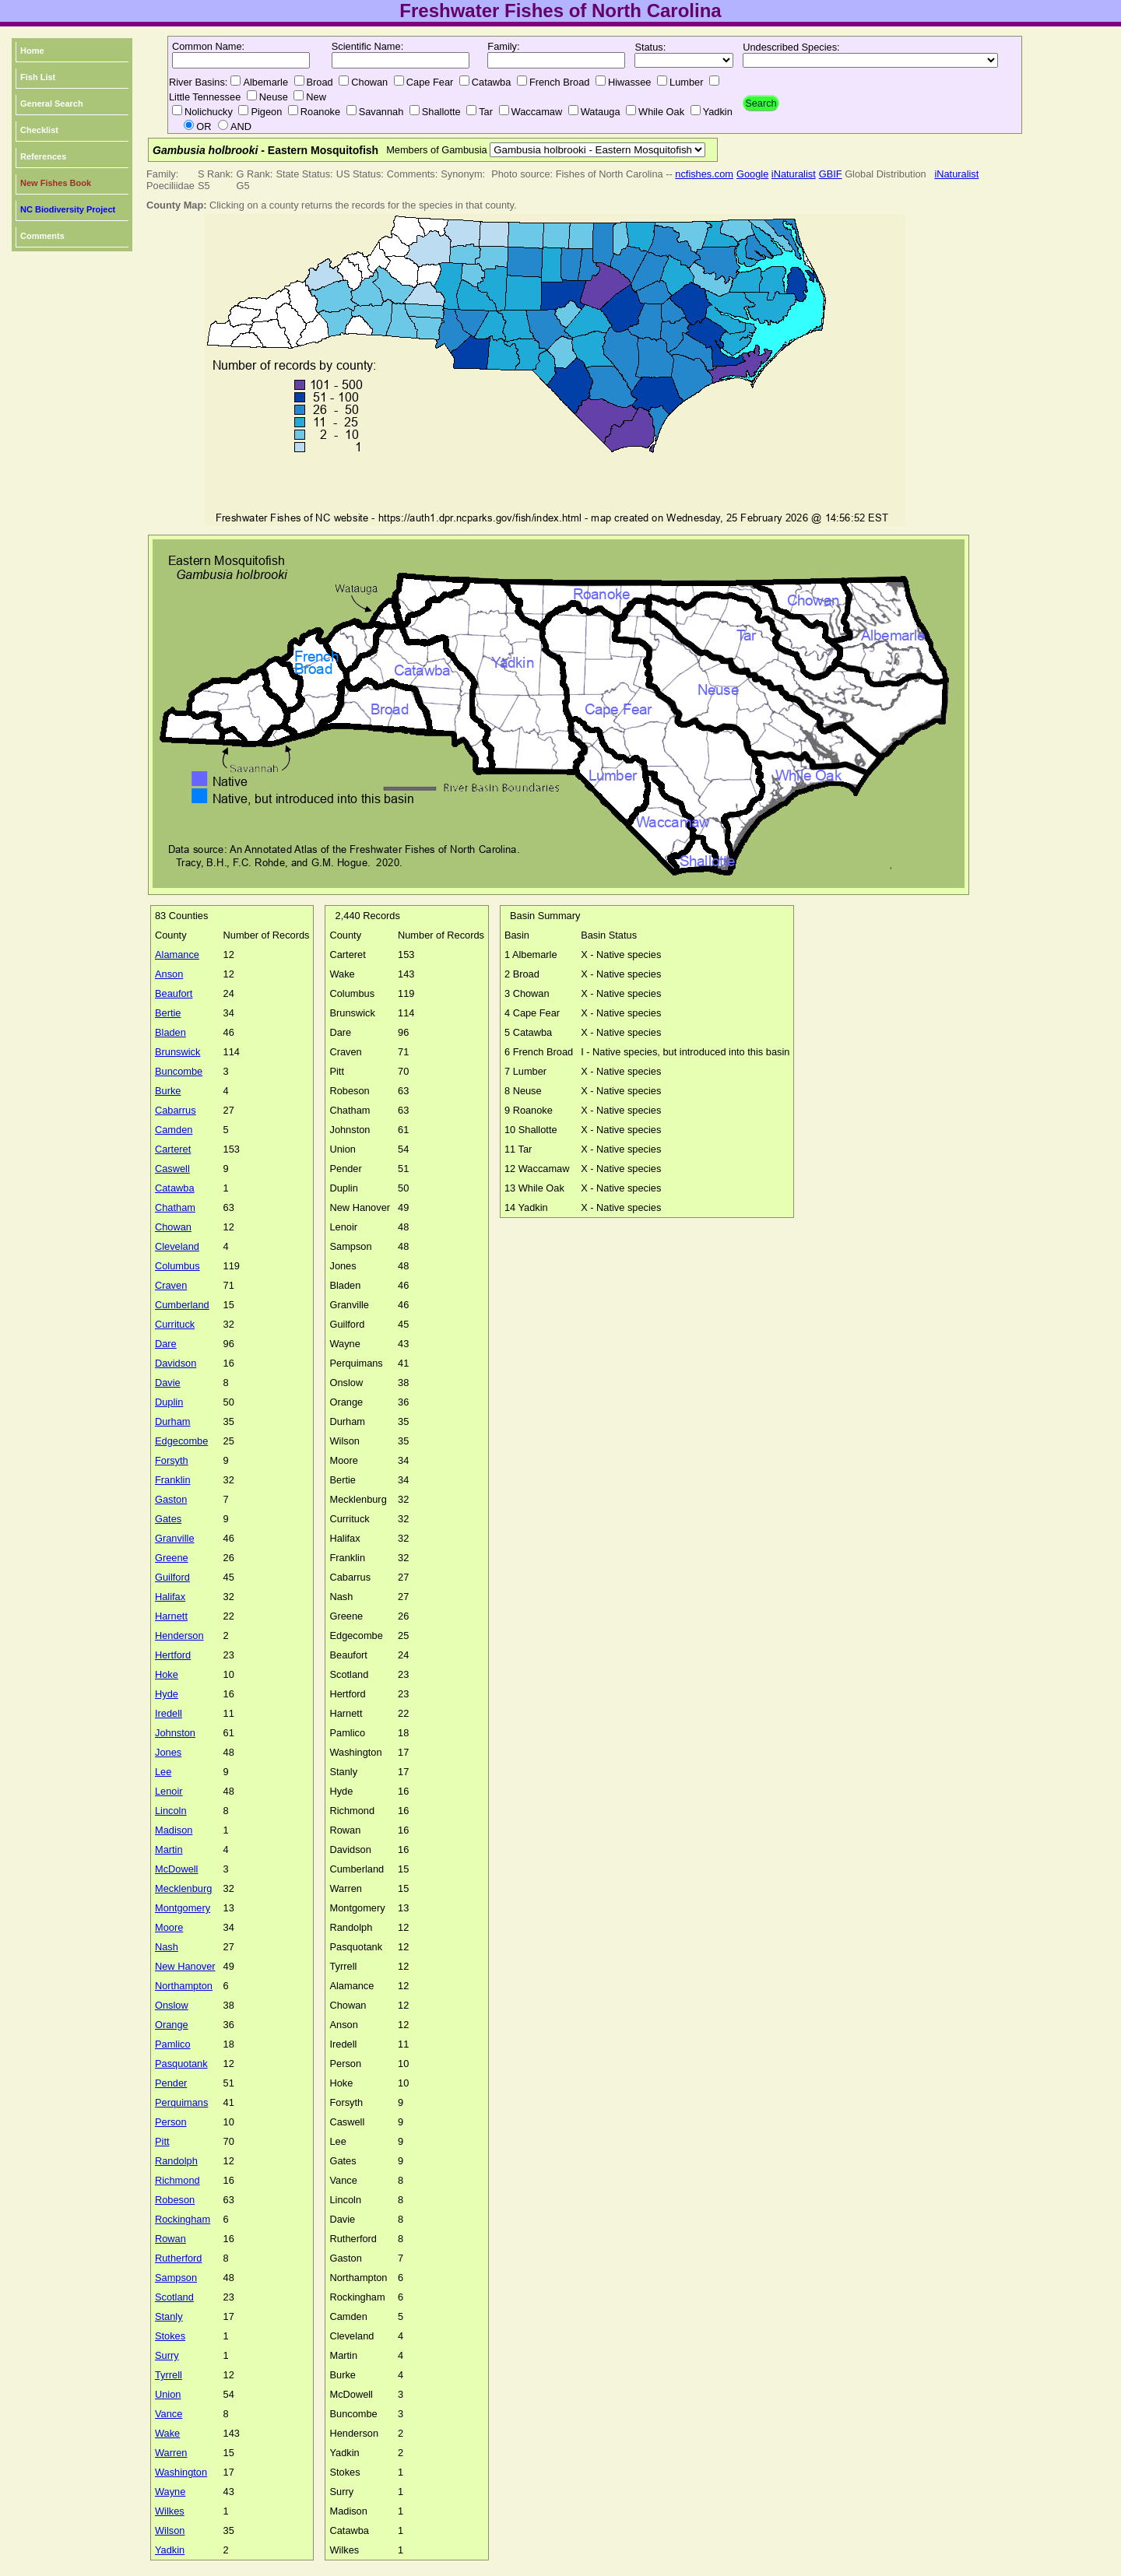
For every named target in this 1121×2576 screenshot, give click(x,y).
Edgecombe (181, 1441)
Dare (166, 1343)
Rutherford (178, 2258)
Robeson (175, 2200)
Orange (171, 2024)
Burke (168, 1091)
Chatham (175, 1207)
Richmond (177, 2180)
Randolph (176, 2161)
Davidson (175, 1363)
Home (32, 50)
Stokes (170, 2336)
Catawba (175, 1188)
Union (168, 2394)
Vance (168, 2414)
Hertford (173, 1655)
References (43, 156)
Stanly (169, 2316)
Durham (173, 1421)
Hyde (166, 1694)
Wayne (170, 2491)
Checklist (39, 130)
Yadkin (169, 2550)
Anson (169, 974)
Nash (166, 1947)
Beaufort (173, 993)
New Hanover (185, 1966)
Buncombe (178, 1071)
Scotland (174, 2297)
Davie (168, 1382)
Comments (42, 235)
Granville (175, 1538)
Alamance (177, 954)
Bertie (168, 1013)
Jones (168, 1752)
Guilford (172, 1577)
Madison (173, 1830)
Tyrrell (168, 2375)
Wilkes (169, 2511)
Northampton (184, 1986)
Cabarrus (175, 1110)
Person (171, 2122)
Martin (169, 1849)
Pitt (162, 2141)
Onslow (171, 2005)
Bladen (170, 1032)
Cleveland (177, 1246)
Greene (171, 1557)
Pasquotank (181, 2063)
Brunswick (177, 1052)
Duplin (169, 1402)
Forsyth (171, 1460)
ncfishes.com (704, 174)
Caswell (172, 1168)
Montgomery (182, 1908)
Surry (167, 2355)
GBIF (830, 174)
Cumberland (182, 1305)
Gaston (171, 1499)
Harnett (171, 1616)
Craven (171, 1285)
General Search (51, 103)
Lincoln (171, 1810)
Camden (173, 1129)
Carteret (173, 1149)
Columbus (177, 1266)
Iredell (168, 1713)
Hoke (166, 1674)
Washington (181, 2472)
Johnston (175, 1733)
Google (752, 174)
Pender (171, 2083)
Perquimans (181, 2102)
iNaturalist (793, 174)
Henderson (179, 1635)
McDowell (176, 1869)
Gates (168, 1519)
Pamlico (173, 2044)
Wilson (169, 2530)
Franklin (173, 1480)
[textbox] (241, 60)
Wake (167, 2433)
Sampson (176, 2277)
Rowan (170, 2238)
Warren (171, 2452)
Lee (163, 1772)
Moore (169, 1927)
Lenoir (169, 1791)
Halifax (170, 1596)
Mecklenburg (183, 1888)
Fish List (37, 77)
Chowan (173, 1227)
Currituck (175, 1324)
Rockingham (182, 2219)
